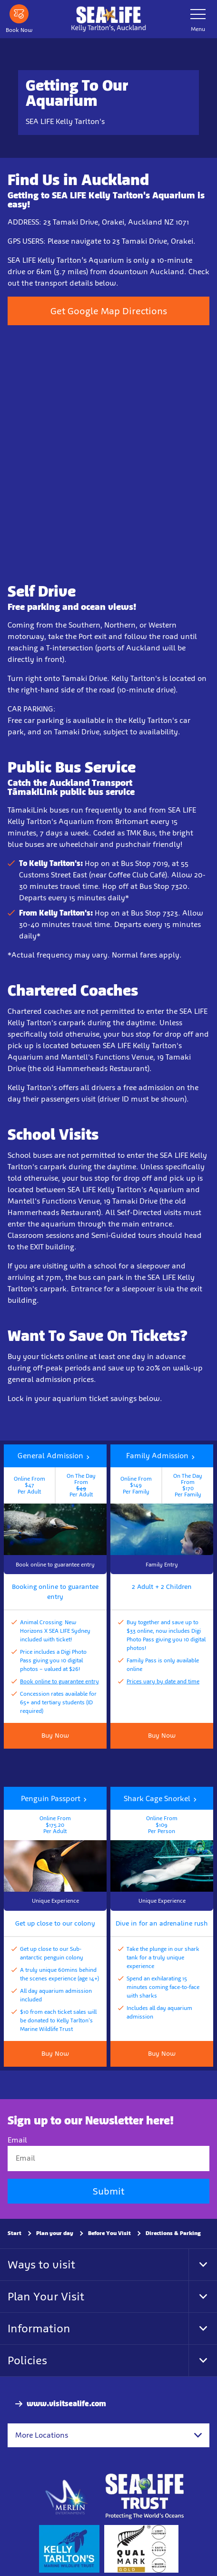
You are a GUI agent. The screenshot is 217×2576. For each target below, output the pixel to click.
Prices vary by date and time (163, 1681)
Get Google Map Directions (108, 311)
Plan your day (54, 2233)
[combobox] (108, 2435)
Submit (108, 2191)
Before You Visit (109, 2233)
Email (17, 2139)
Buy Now (162, 1735)
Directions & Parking (173, 2233)
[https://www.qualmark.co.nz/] (141, 2549)
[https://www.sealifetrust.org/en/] (144, 2496)
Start (14, 2233)
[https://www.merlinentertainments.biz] (66, 2496)
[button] (55, 1509)
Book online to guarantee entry (59, 1681)
